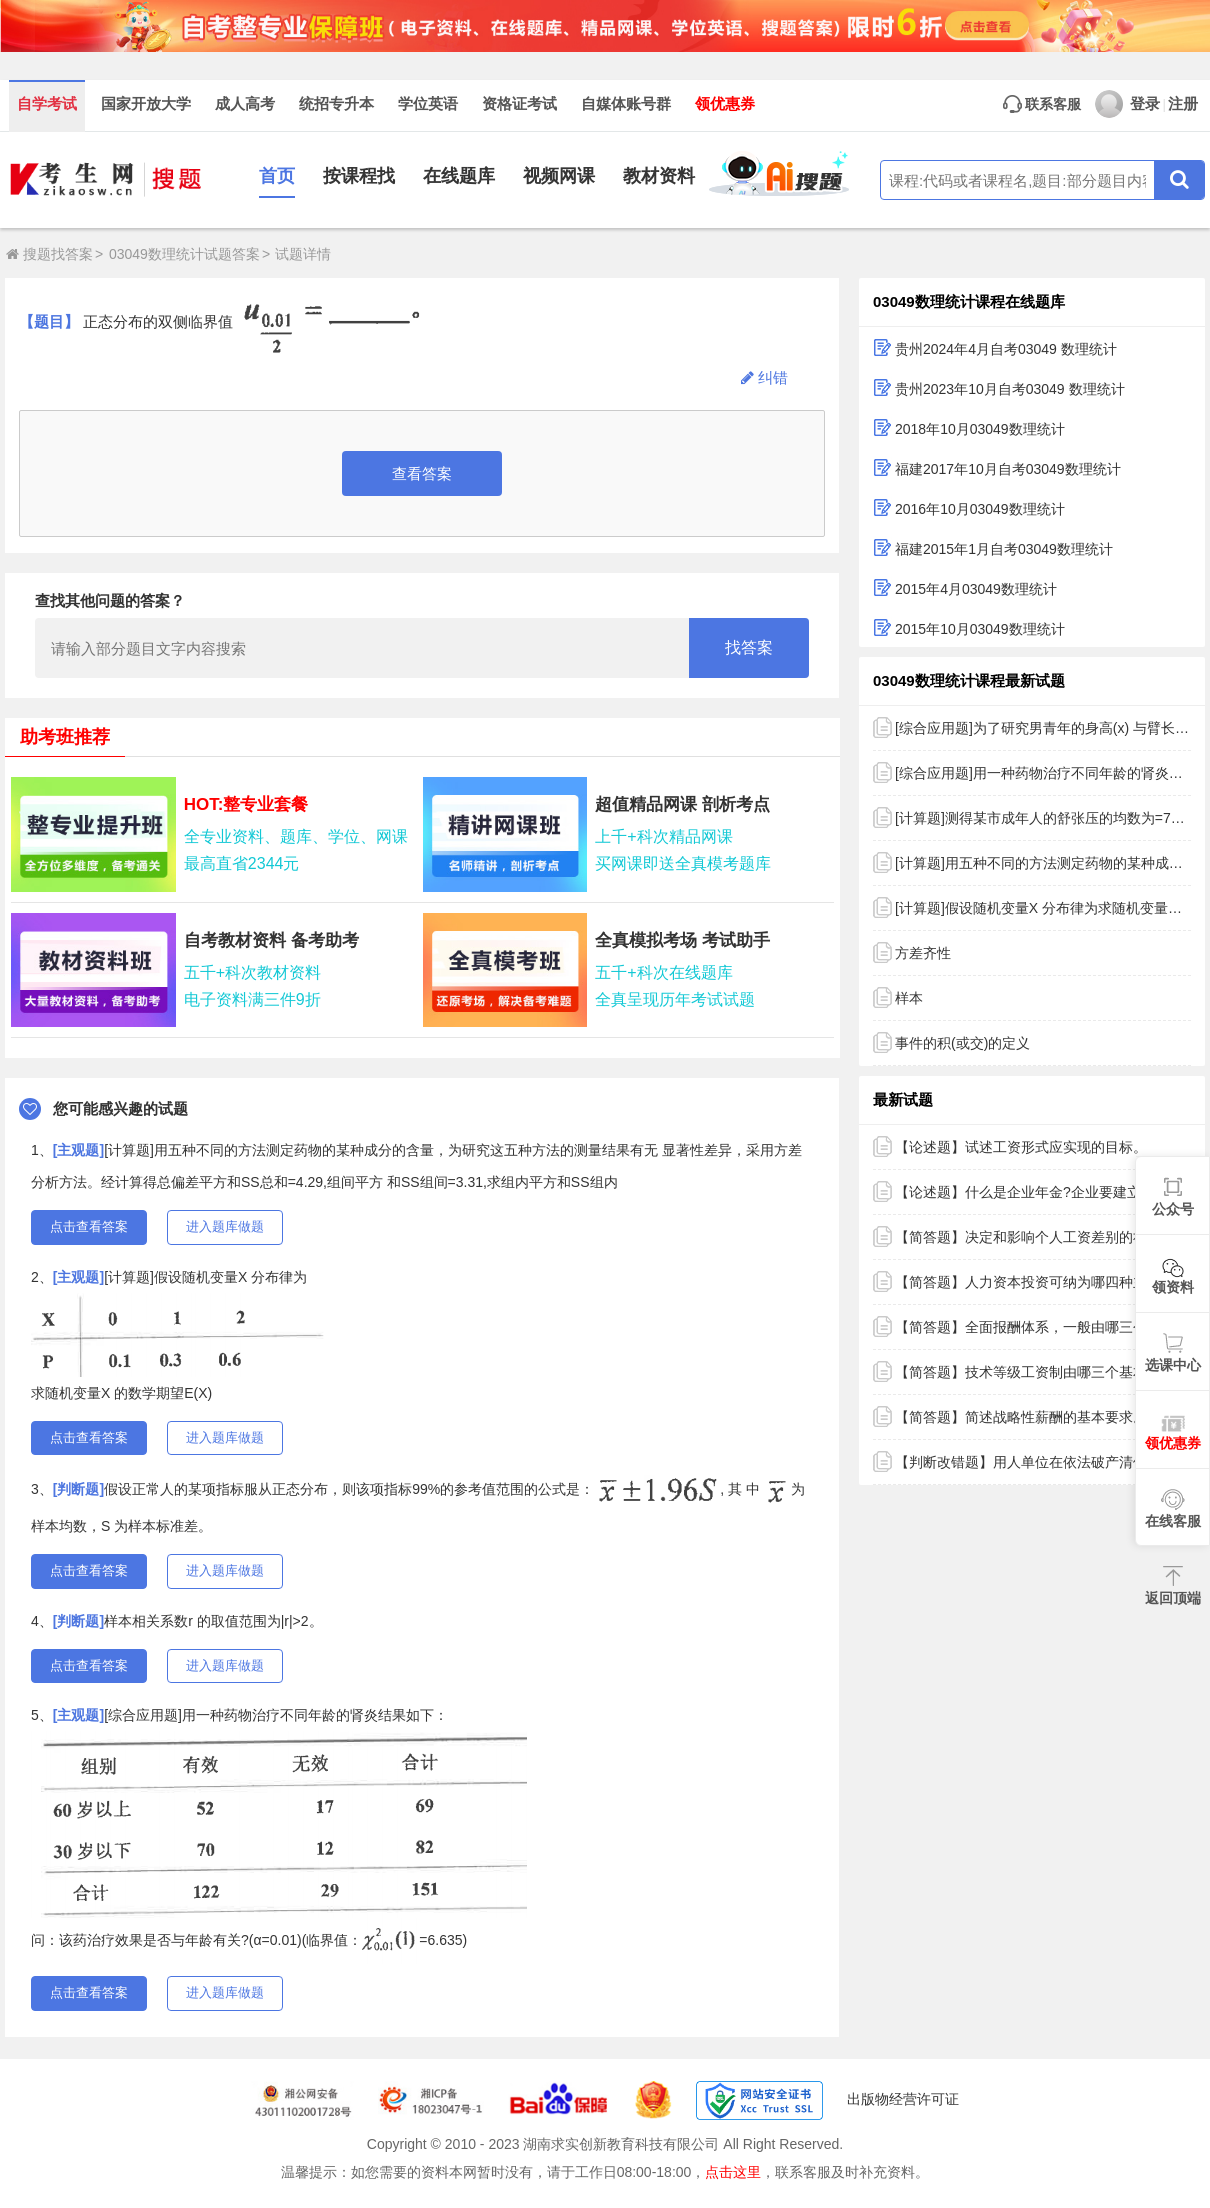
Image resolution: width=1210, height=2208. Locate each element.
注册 (1183, 104)
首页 (277, 176)
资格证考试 (519, 104)
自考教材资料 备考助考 (271, 940)
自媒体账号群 (626, 104)
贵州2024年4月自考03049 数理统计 (1006, 349)
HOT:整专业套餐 (246, 804)
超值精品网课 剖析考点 (682, 804)
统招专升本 (336, 104)
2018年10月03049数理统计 (980, 429)
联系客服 (1042, 104)
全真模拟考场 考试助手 (682, 940)
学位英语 (428, 104)
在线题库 (459, 176)
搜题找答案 (49, 254)
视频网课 (559, 176)
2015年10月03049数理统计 (980, 629)
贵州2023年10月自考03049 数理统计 (1010, 389)
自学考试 (47, 104)
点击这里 (733, 2172)
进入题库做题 (225, 1226)
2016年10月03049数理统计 (980, 509)
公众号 (1173, 1209)
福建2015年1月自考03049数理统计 (1004, 549)
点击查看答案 (89, 1226)
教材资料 (659, 176)
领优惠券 (725, 104)
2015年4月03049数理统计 (976, 589)
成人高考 (245, 104)
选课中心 (1173, 1365)
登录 (1127, 104)
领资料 (1173, 1287)
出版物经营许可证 (903, 2099)
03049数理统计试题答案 (184, 254)
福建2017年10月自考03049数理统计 (1008, 469)
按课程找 (359, 176)
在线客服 (1173, 1521)
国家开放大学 (146, 104)
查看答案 (422, 473)
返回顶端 (1173, 1598)
